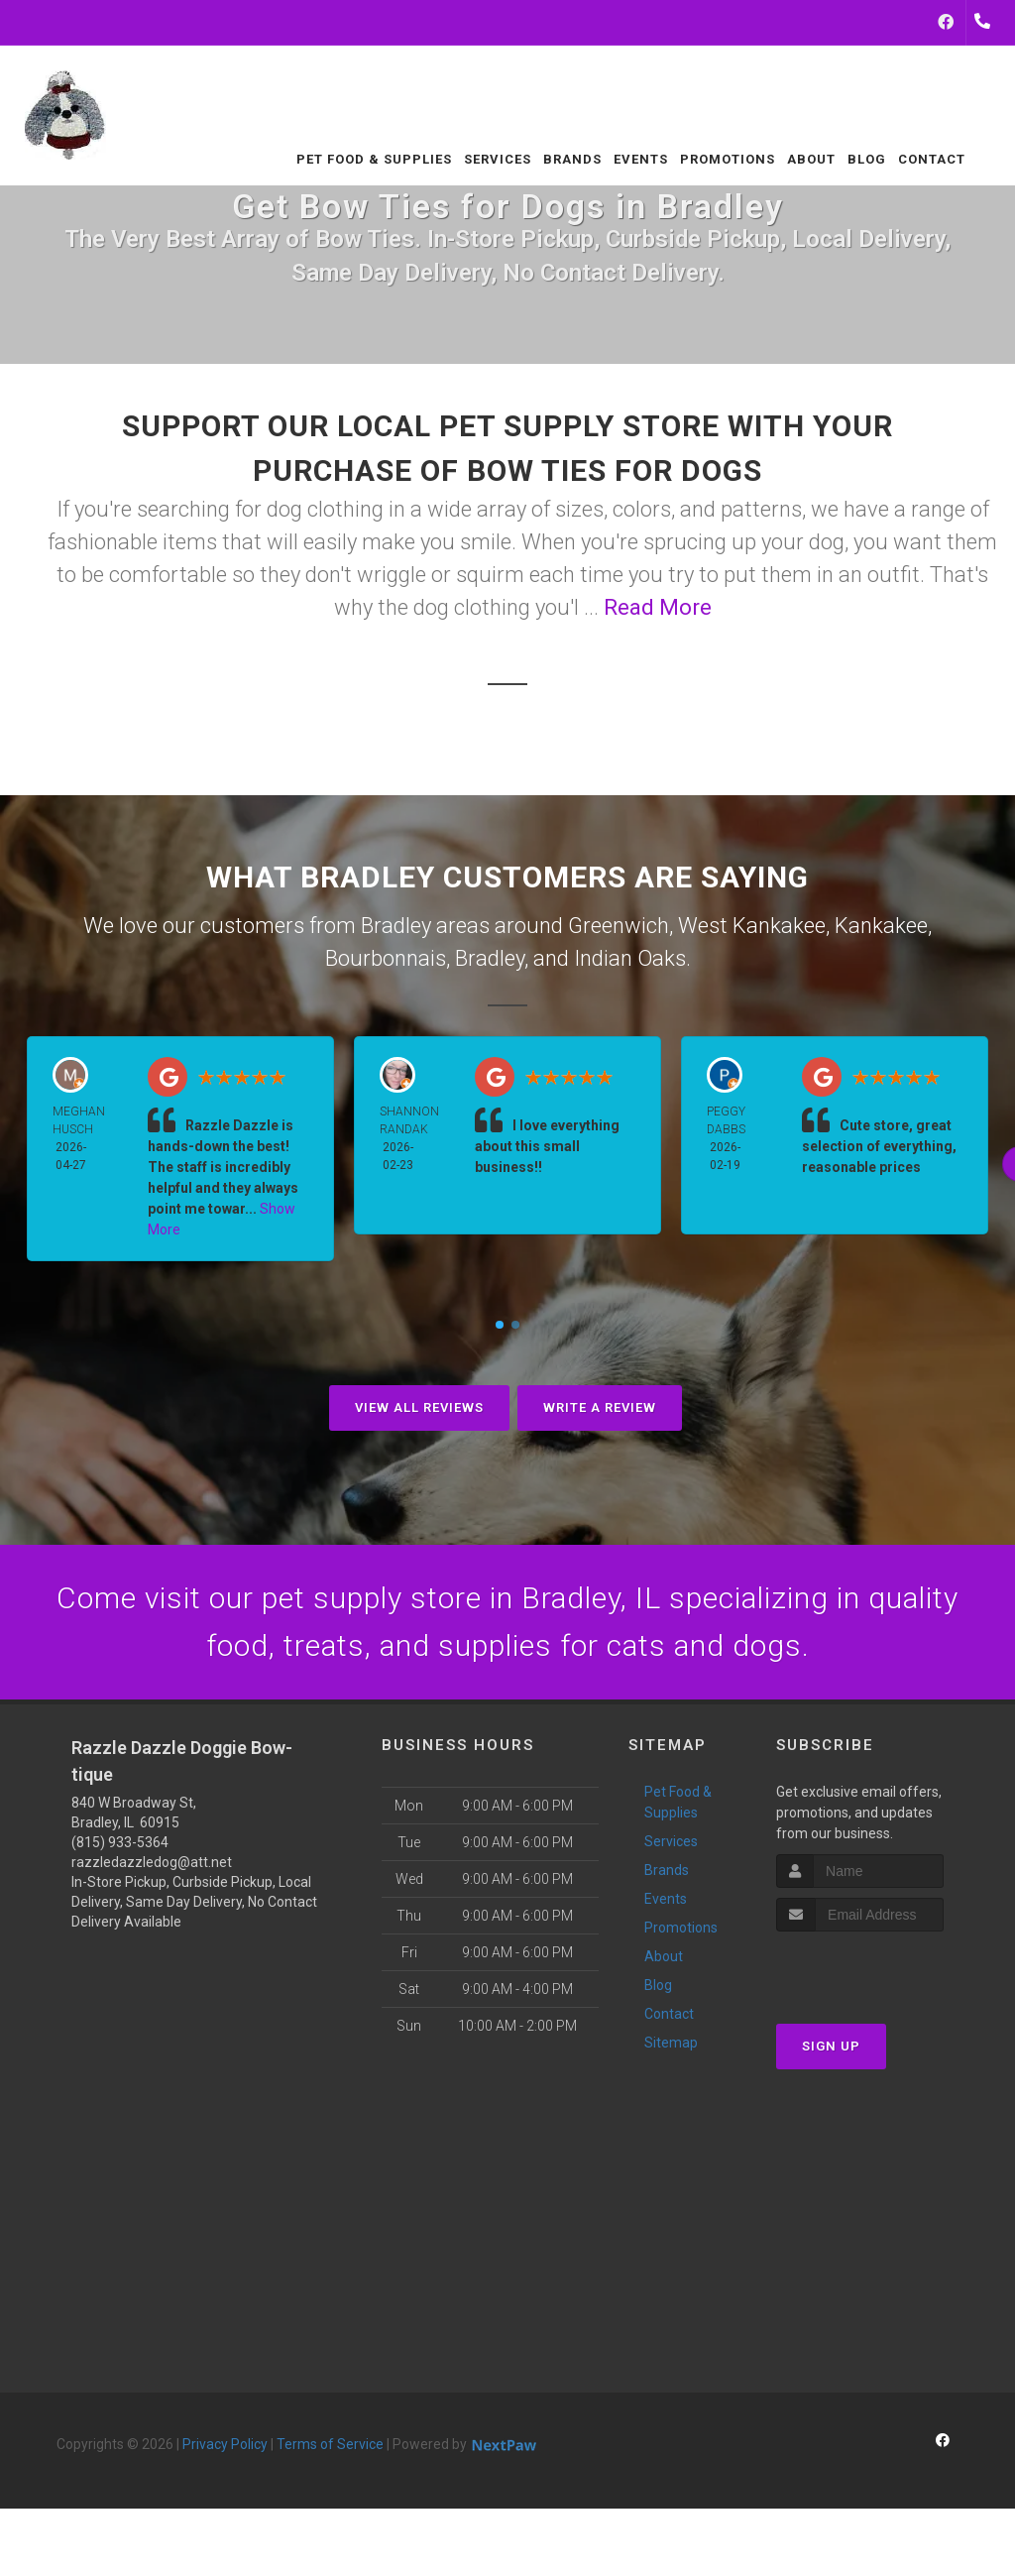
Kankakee (881, 925)
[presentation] (881, 1968)
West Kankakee (752, 925)
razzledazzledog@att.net (151, 1862)
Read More (658, 607)
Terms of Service (330, 2444)
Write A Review (599, 1407)
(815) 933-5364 (120, 1842)
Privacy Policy (225, 2444)
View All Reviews (419, 1407)
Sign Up (831, 2046)
